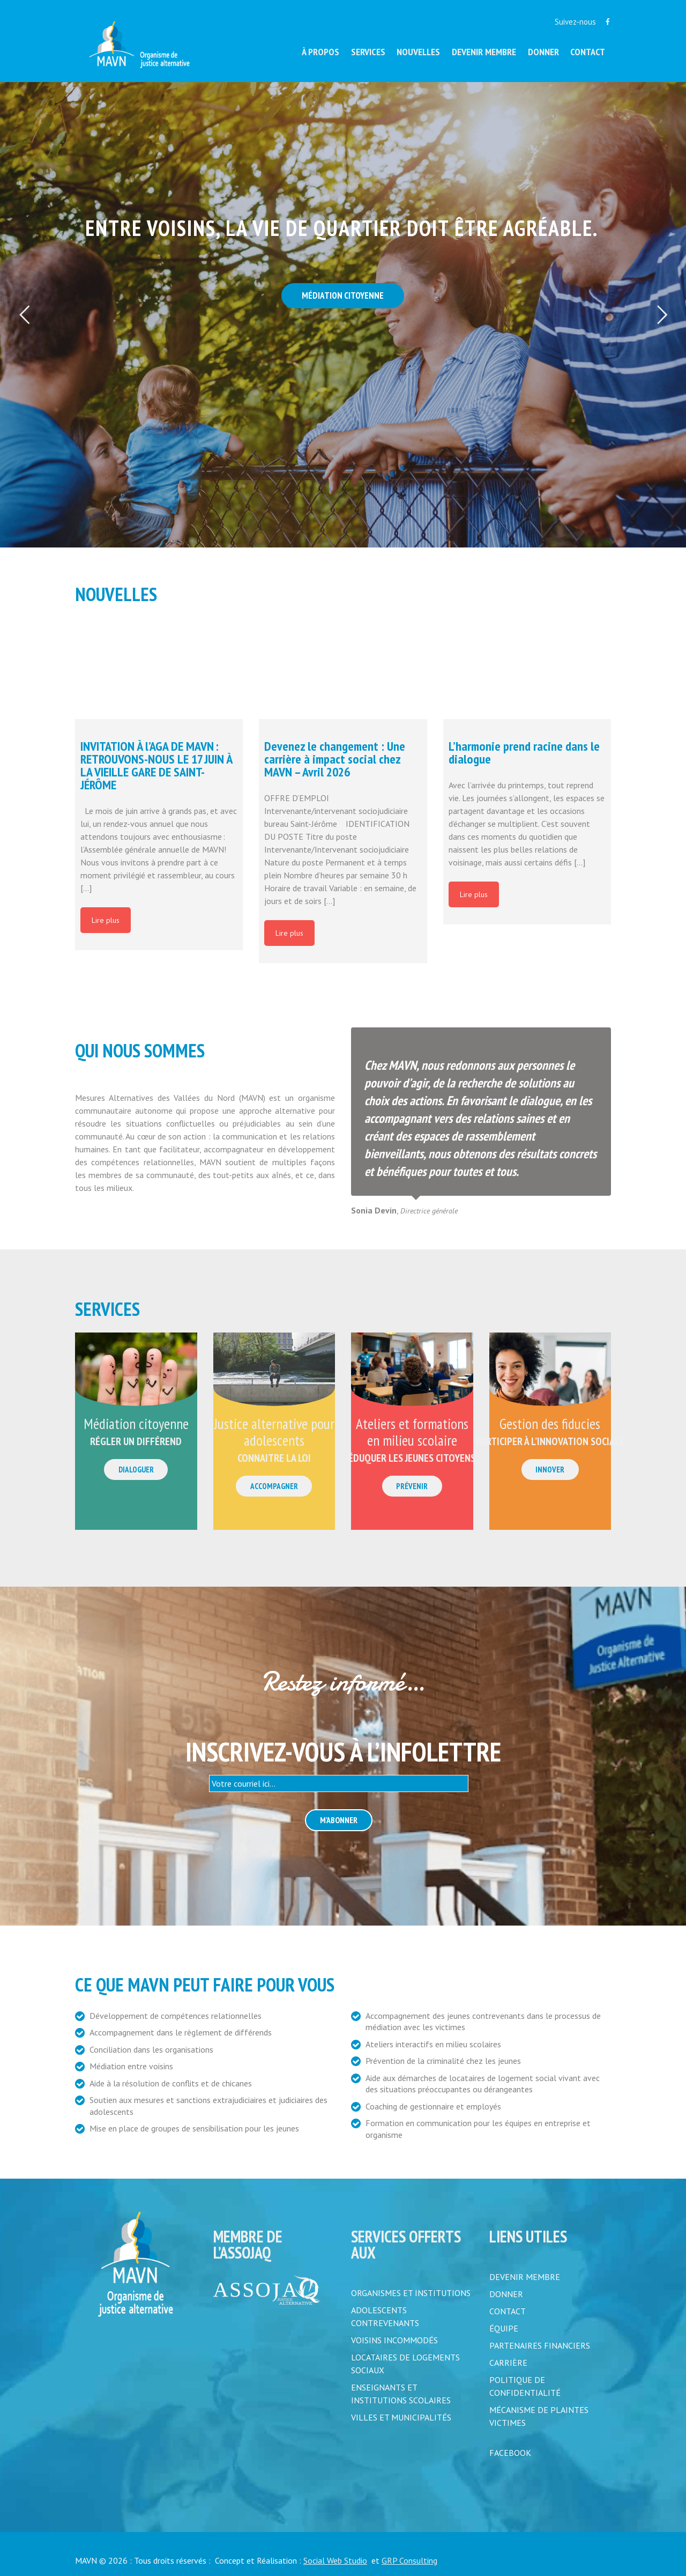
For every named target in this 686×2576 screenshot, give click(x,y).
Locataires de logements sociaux (405, 2363)
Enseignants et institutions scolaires (401, 2393)
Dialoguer (136, 1469)
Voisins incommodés (394, 2340)
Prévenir (412, 1486)
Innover (549, 1469)
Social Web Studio (335, 2560)
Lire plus (106, 920)
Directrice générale (429, 1211)
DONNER (506, 2294)
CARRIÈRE (508, 2362)
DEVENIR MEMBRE (524, 2276)
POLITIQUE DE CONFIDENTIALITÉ (525, 2386)
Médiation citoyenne (136, 1424)
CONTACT (507, 2311)
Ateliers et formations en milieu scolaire (412, 1432)
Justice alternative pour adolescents (274, 1432)
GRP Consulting (409, 2560)
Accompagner (274, 1486)
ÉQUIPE (503, 2328)
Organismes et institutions (411, 2293)
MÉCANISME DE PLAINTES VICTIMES (538, 2416)
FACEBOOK (510, 2452)
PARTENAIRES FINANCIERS (539, 2345)
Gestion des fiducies (549, 1424)
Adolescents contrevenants (385, 2316)
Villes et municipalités (401, 2417)
